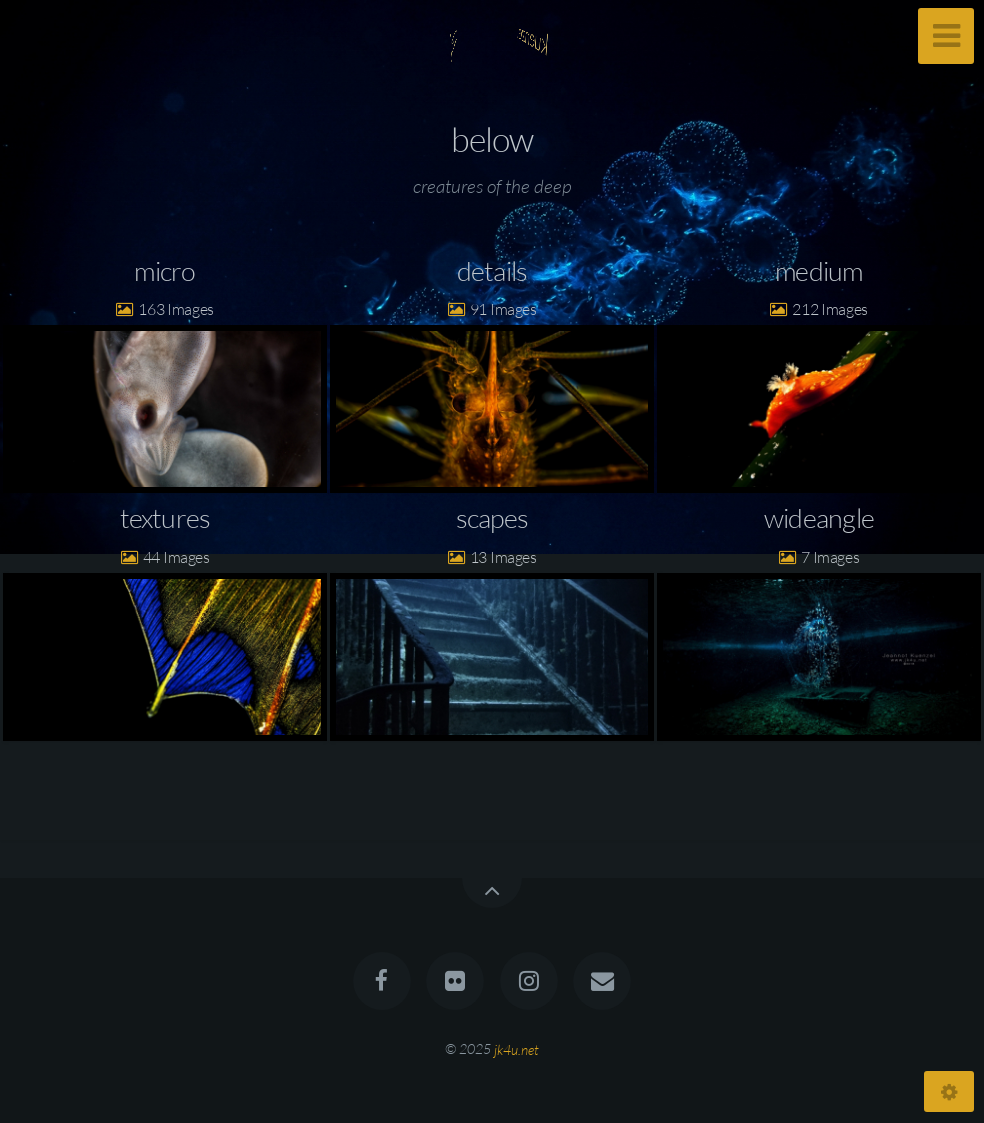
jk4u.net (516, 1048)
